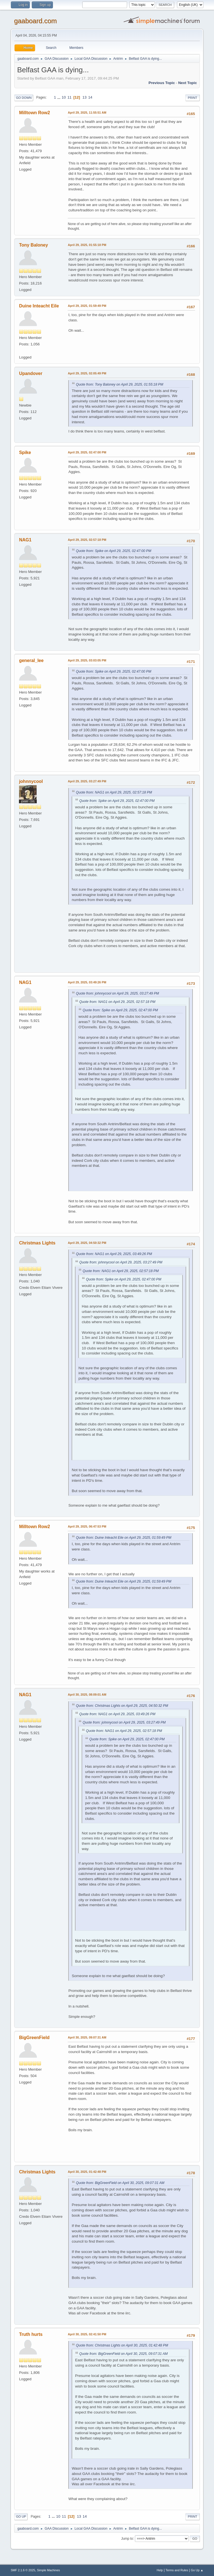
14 (90, 97)
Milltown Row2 (34, 112)
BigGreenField (34, 2037)
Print (192, 97)
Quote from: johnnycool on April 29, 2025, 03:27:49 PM (117, 993)
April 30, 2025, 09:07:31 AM (87, 2037)
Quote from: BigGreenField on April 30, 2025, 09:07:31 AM (120, 2183)
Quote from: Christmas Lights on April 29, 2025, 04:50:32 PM (122, 1706)
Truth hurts (30, 2334)
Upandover (30, 373)
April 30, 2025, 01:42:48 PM (87, 2171)
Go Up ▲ (197, 2570)
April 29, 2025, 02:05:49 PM (87, 373)
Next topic (187, 83)
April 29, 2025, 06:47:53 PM (87, 1526)
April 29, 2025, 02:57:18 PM (87, 539)
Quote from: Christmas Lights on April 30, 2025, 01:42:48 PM (122, 2345)
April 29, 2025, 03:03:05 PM (87, 660)
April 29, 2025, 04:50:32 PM (87, 1242)
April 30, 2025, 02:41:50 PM (87, 2334)
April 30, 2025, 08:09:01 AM (87, 1694)
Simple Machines (48, 2570)
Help (160, 2570)
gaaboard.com (35, 21)
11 (69, 97)
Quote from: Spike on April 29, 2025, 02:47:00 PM (113, 551)
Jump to (127, 2538)
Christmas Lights (37, 1243)
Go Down (23, 97)
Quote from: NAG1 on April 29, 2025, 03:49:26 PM (114, 1254)
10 (64, 97)
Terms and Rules (177, 2570)
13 (84, 97)
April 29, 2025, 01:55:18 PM (87, 245)
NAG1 (25, 539)
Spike (25, 452)
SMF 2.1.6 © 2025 (23, 2570)
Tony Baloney (33, 245)
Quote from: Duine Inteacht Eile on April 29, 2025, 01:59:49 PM (123, 1538)
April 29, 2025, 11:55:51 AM (87, 112)
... (59, 97)
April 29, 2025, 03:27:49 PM (87, 781)
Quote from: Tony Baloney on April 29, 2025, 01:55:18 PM (119, 384)
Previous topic (162, 83)
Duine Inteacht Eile (39, 306)
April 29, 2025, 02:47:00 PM (87, 452)
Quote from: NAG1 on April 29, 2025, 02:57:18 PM (114, 792)
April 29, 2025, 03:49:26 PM (87, 982)
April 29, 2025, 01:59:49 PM (87, 305)
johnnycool (31, 781)
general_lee (31, 660)
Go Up (21, 2516)
